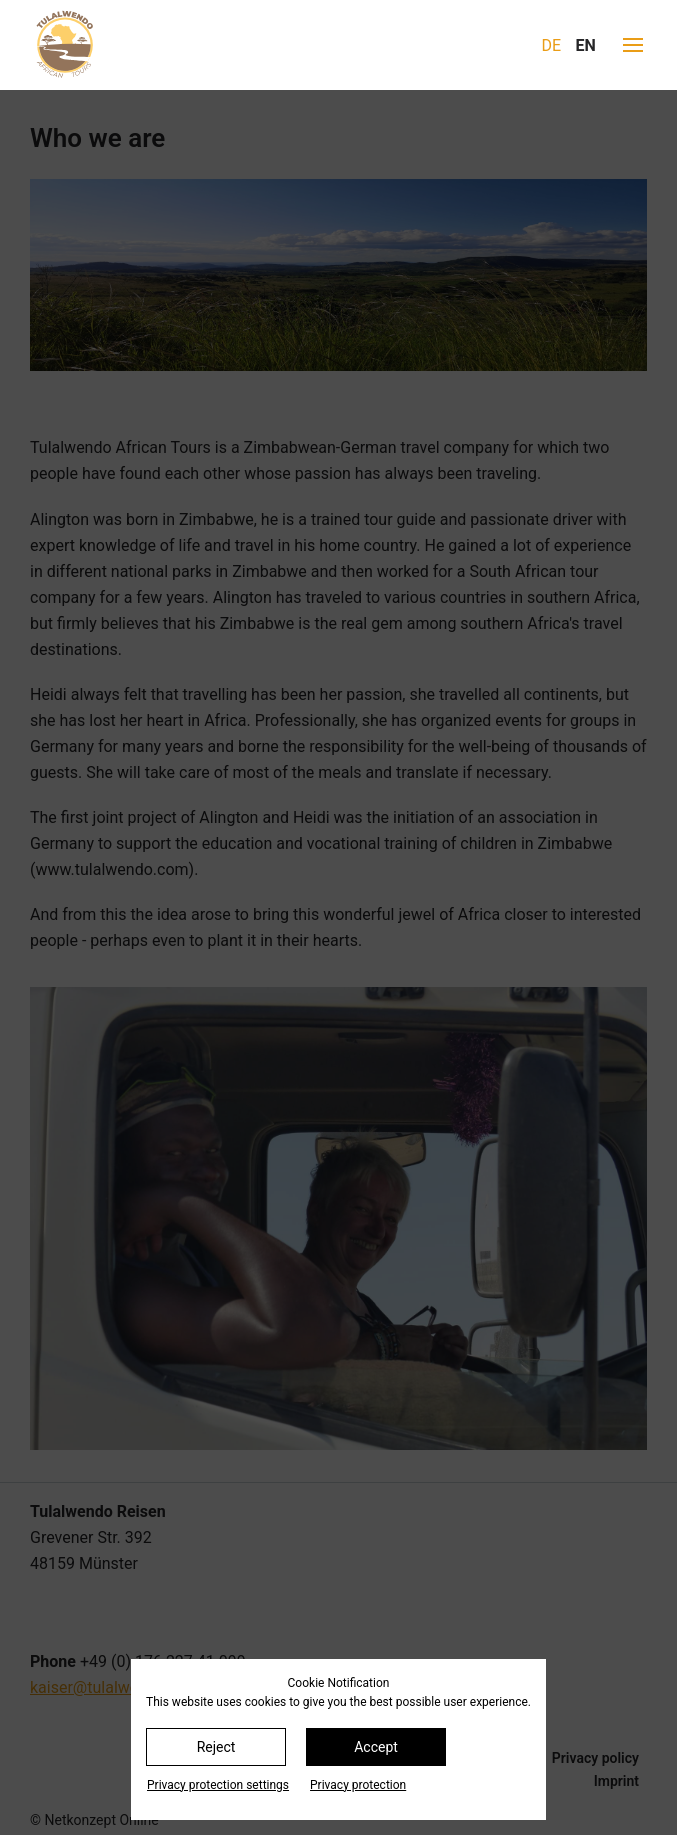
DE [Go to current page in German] (552, 45)
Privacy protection (358, 1785)
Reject (216, 1747)
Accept (376, 1747)
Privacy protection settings (218, 1785)
